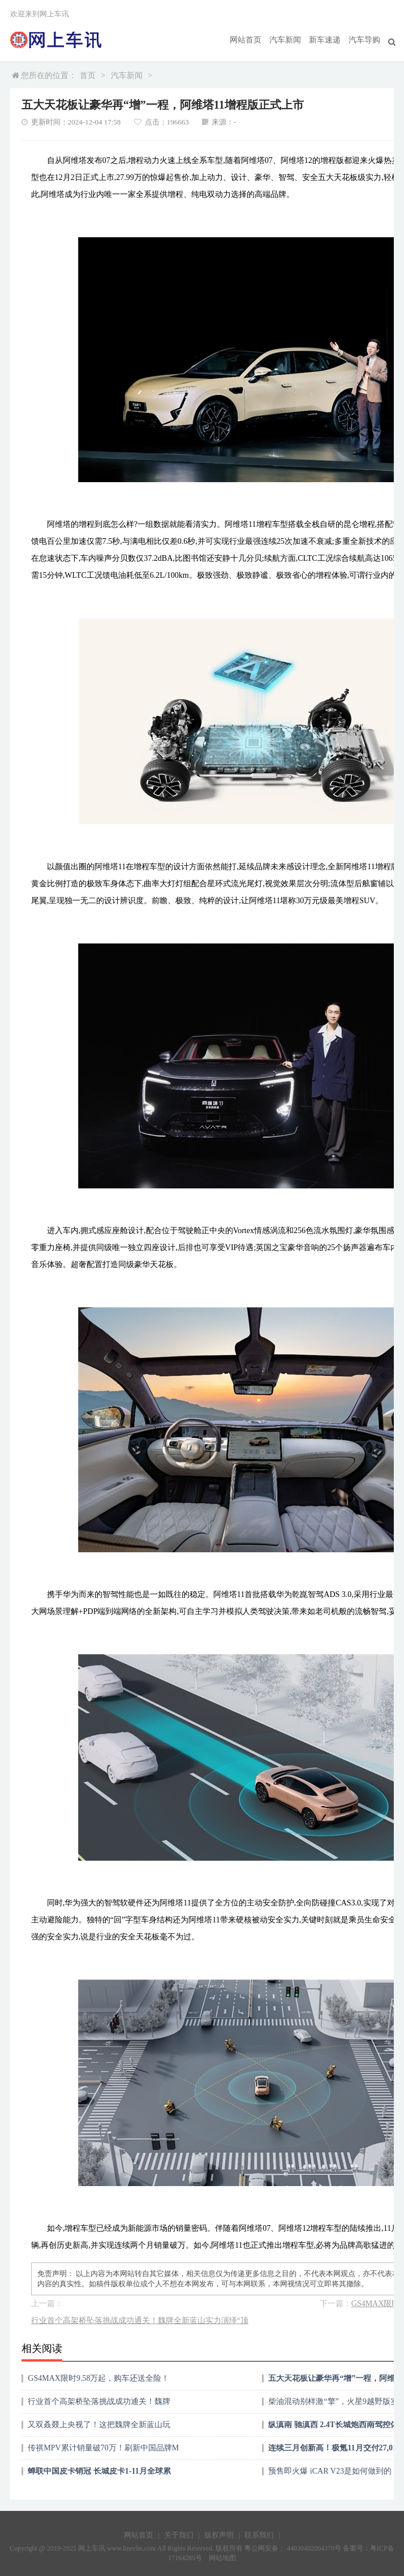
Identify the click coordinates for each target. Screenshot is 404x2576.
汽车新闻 (285, 40)
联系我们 (259, 2535)
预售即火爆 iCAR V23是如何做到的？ (333, 2471)
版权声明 (219, 2535)
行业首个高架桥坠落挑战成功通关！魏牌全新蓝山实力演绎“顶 (139, 2320)
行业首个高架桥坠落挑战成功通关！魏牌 (99, 2401)
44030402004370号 (313, 2548)
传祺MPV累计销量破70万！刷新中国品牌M (103, 2448)
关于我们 (179, 2535)
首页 (88, 75)
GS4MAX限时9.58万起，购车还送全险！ (98, 2378)
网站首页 (245, 40)
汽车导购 (364, 40)
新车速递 (325, 40)
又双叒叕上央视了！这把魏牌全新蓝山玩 (99, 2424)
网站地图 (222, 2558)
